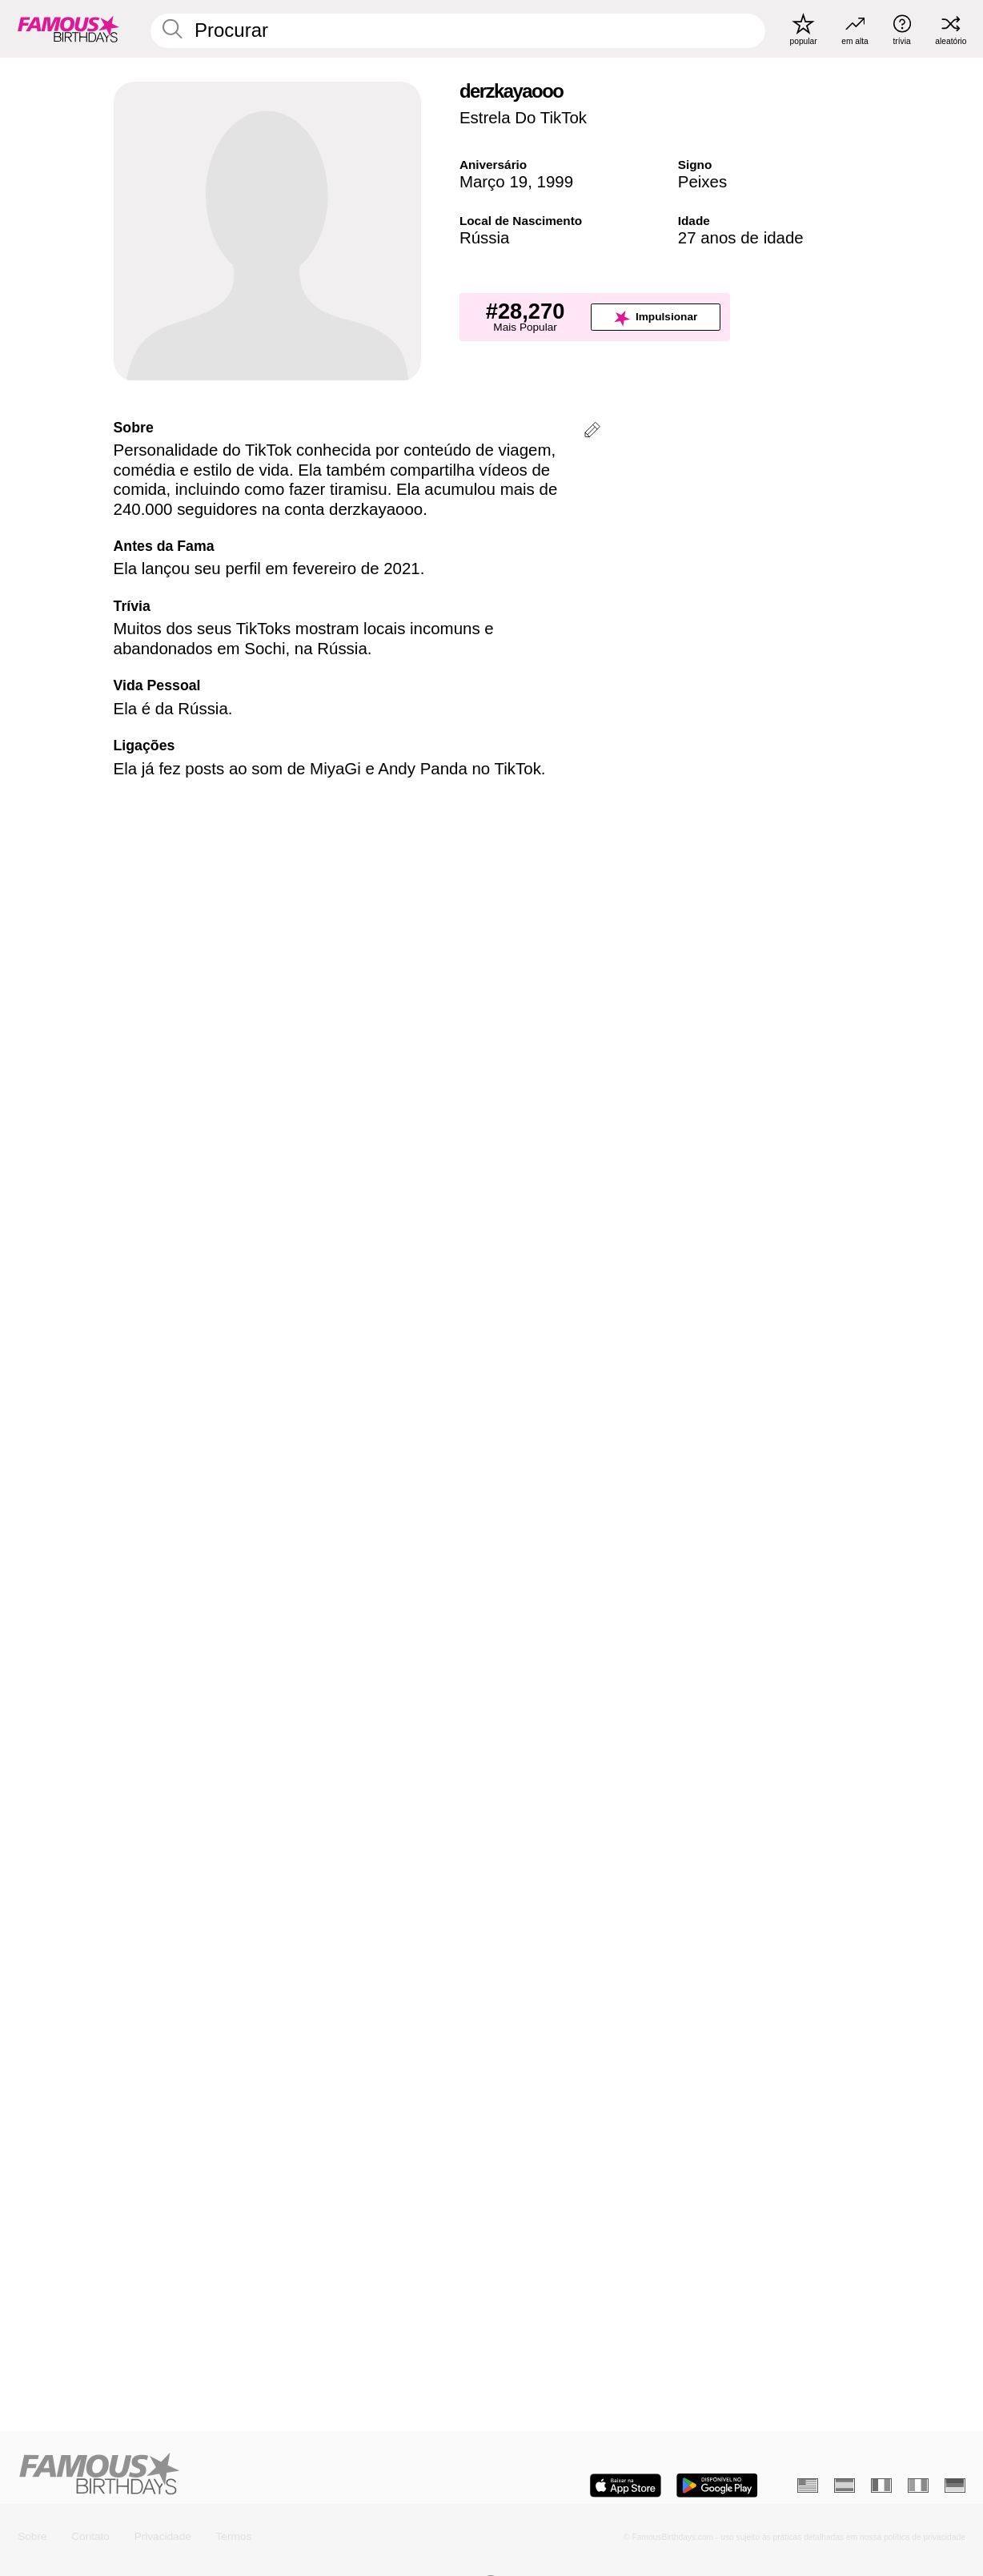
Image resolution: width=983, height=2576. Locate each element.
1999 (555, 181)
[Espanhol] (844, 2485)
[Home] (250, 2475)
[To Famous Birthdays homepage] (68, 29)
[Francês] (881, 2485)
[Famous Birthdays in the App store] (625, 2486)
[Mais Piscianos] (816, 1849)
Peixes (702, 181)
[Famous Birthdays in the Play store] (716, 2486)
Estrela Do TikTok (523, 117)
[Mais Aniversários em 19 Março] (413, 1849)
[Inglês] (807, 2485)
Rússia (484, 237)
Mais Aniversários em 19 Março (207, 1778)
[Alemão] (955, 2485)
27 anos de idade (741, 237)
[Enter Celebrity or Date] (457, 31)
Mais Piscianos (561, 1778)
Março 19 (493, 181)
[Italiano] (918, 2485)
